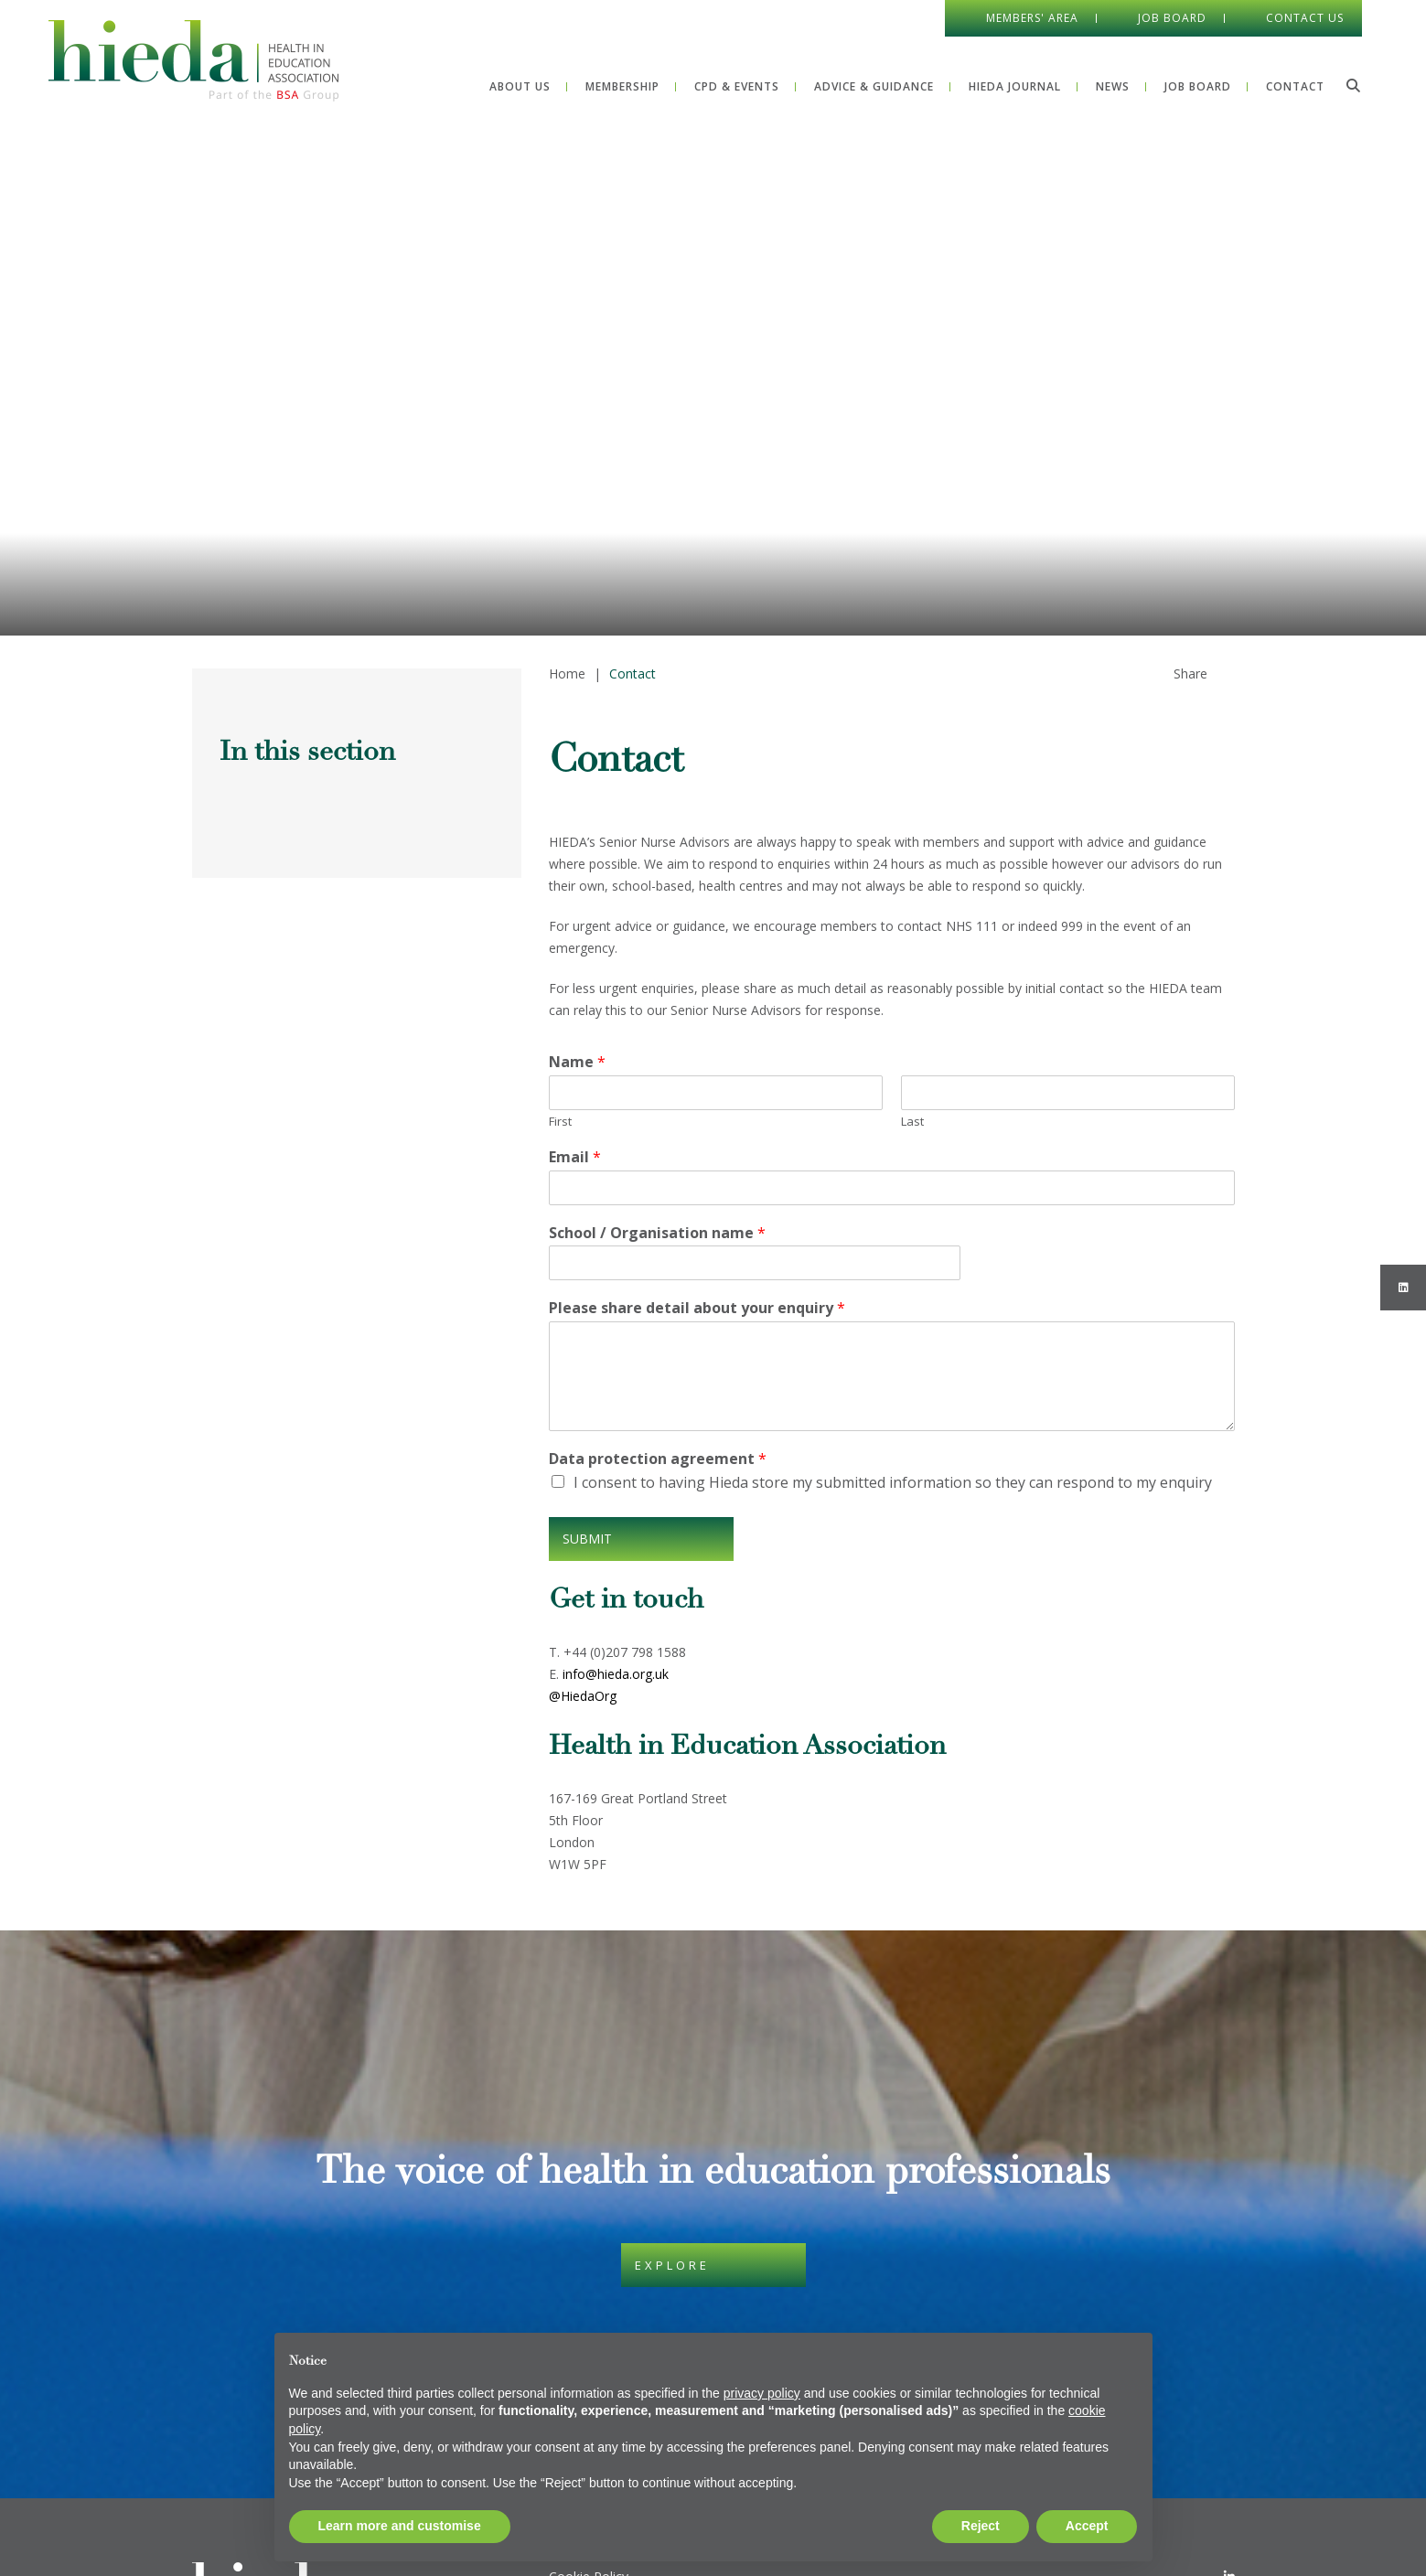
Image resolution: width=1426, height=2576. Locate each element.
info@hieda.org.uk (616, 1674)
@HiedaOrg (583, 1696)
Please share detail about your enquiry (697, 1308)
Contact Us (1305, 18)
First (560, 1121)
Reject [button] (980, 2525)
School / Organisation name (657, 1233)
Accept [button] (1087, 2525)
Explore (672, 2265)
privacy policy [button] (762, 2393)
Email (575, 1157)
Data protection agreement (658, 1459)
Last (912, 1121)
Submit (587, 1538)
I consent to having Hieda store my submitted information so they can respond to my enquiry (893, 1482)
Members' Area (1032, 18)
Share (1190, 673)
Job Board (1172, 18)
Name (577, 1062)
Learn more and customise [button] (399, 2525)
